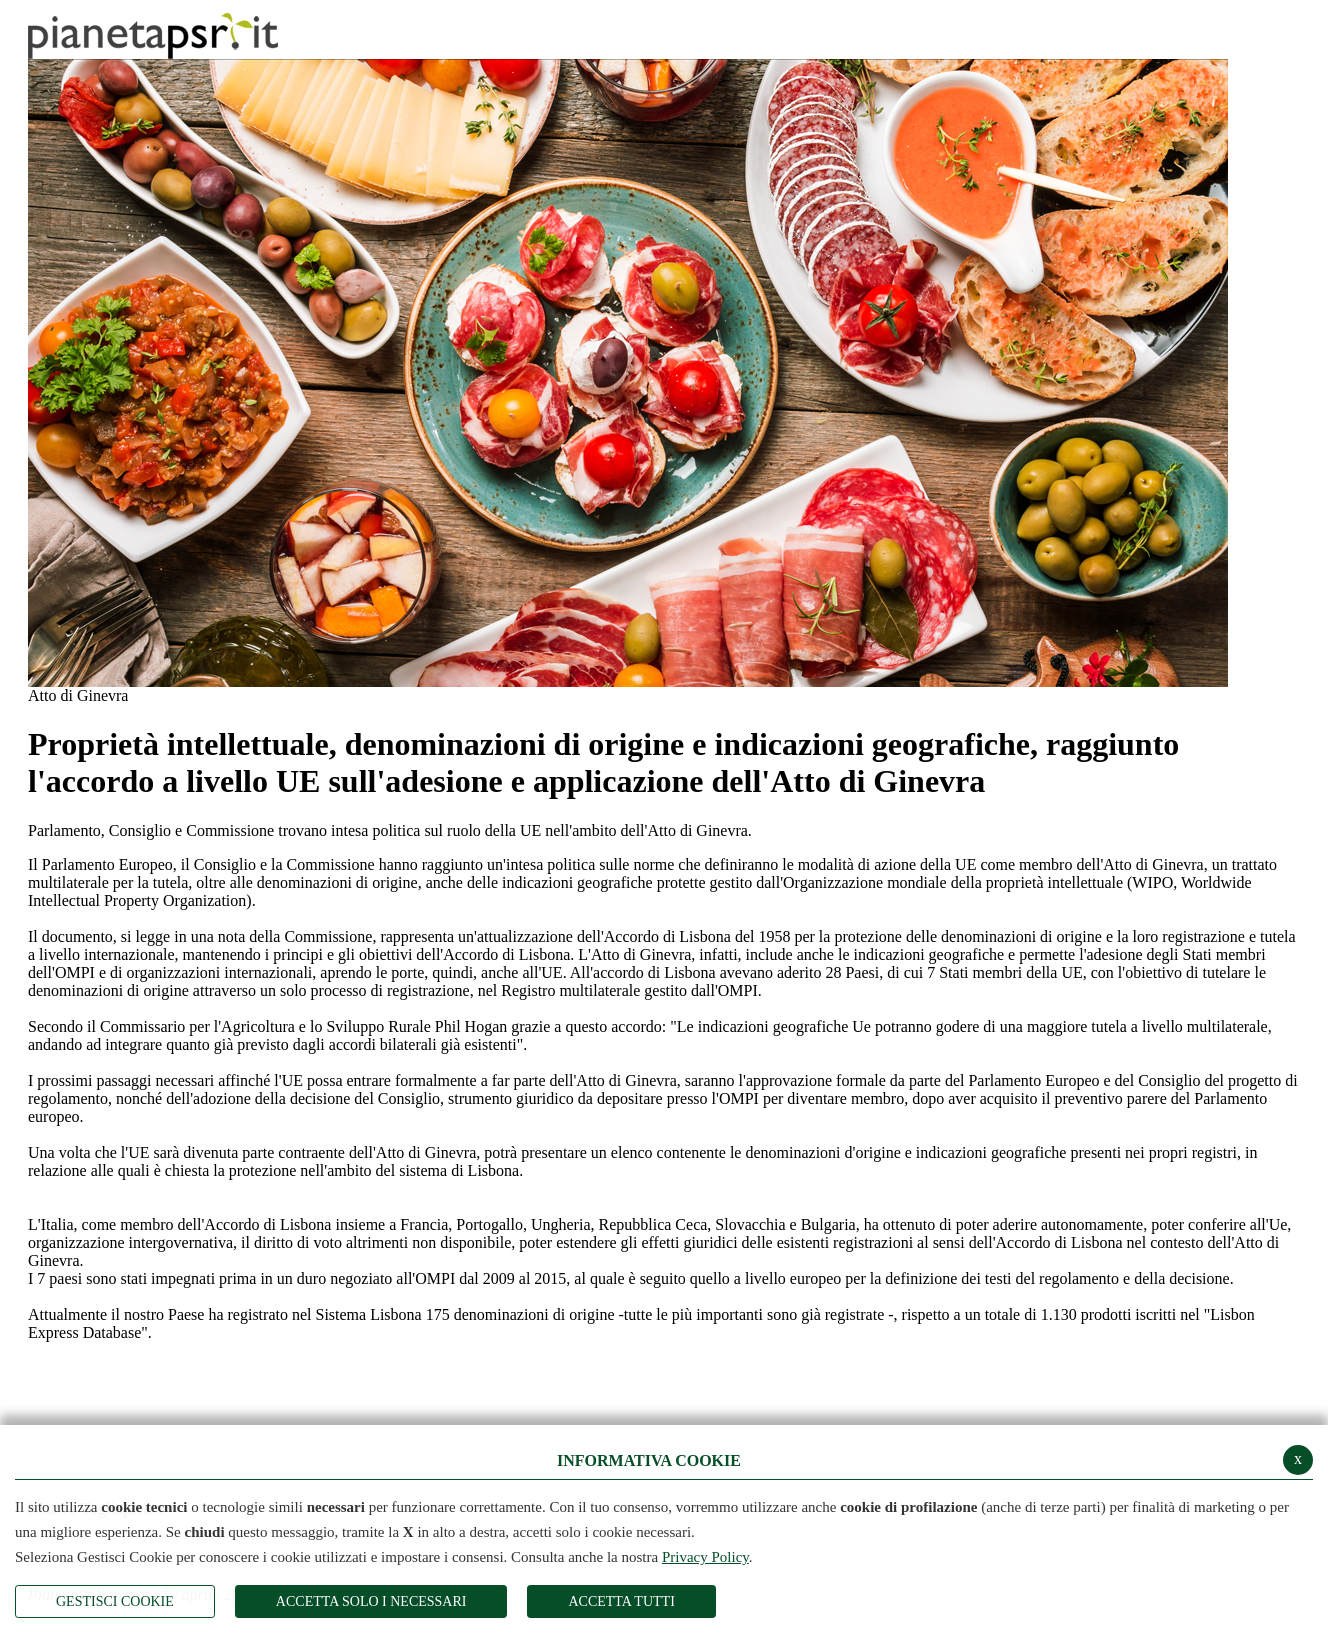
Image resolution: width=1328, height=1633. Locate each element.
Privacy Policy (705, 1557)
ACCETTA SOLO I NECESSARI (371, 1601)
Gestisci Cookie (115, 1601)
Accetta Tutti (621, 1601)
